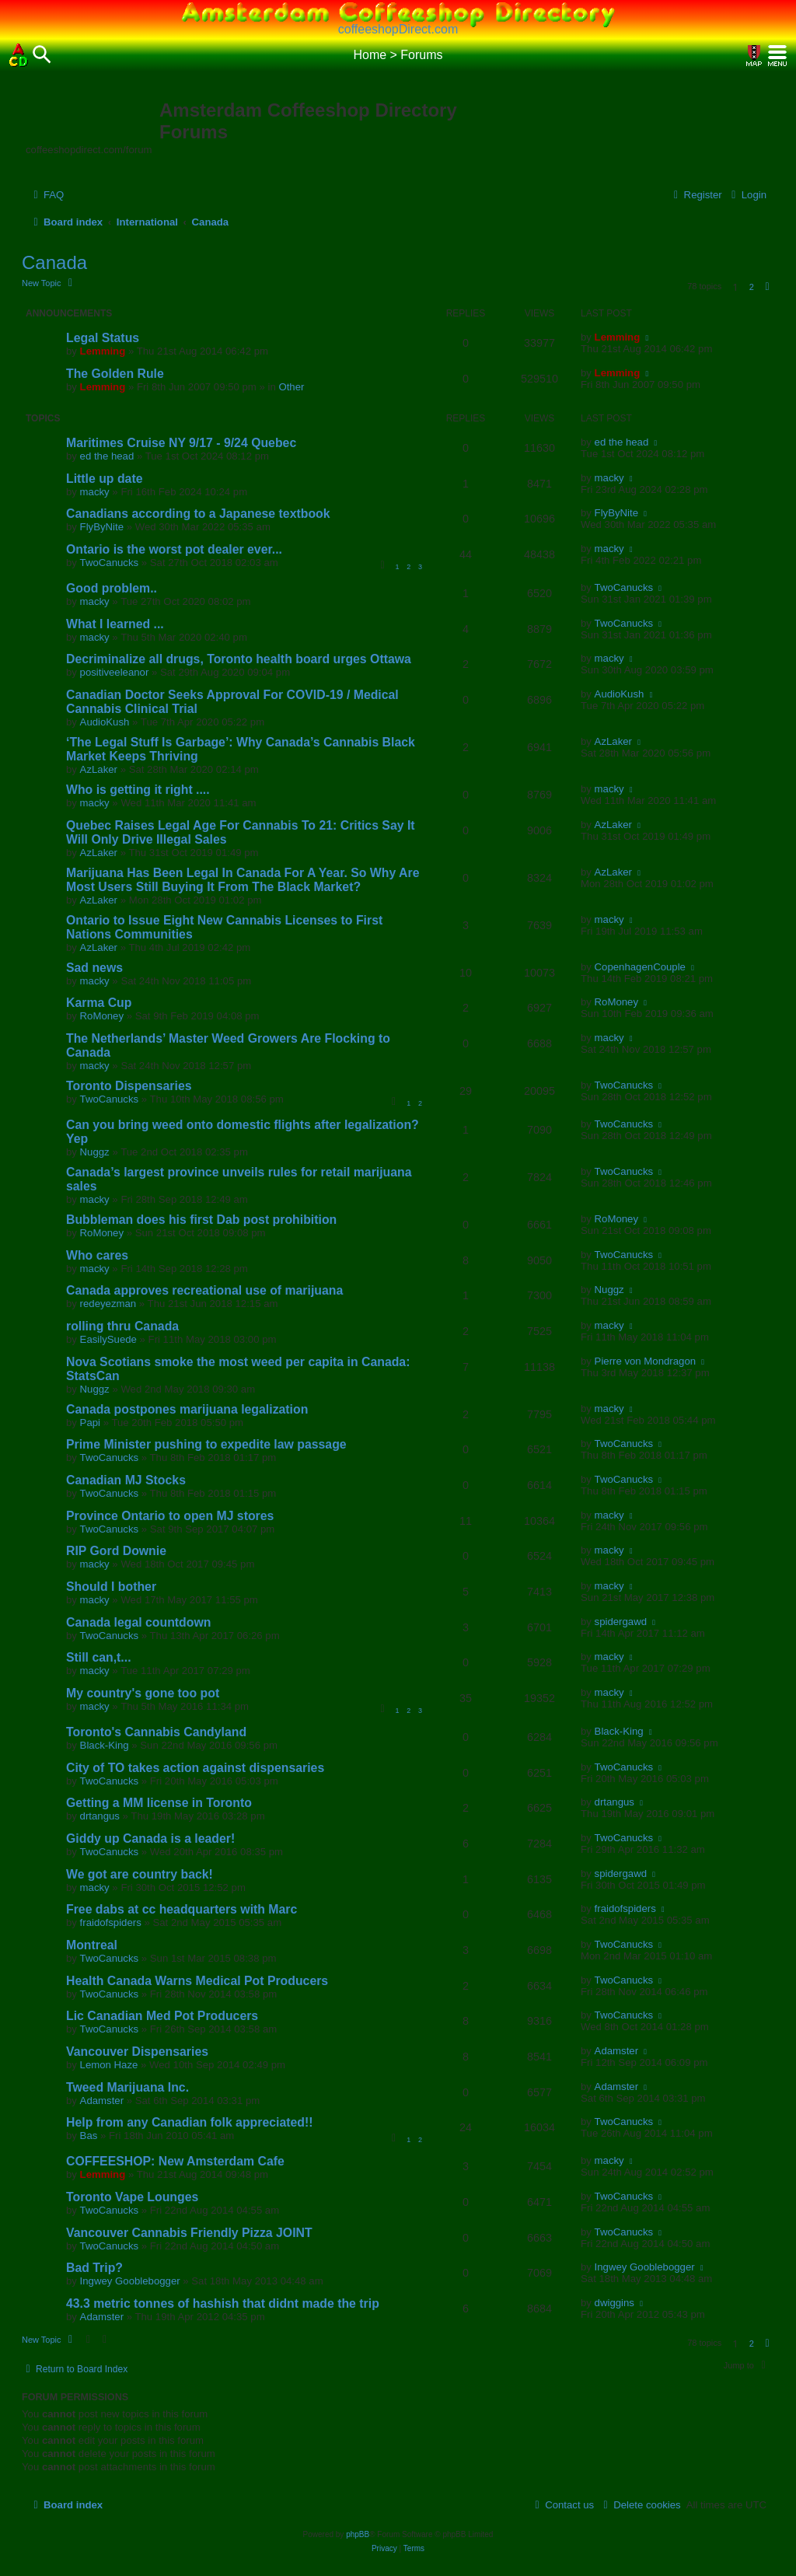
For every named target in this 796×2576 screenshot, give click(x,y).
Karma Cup (98, 1002)
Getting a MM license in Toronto (159, 1802)
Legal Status (102, 337)
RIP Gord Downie (116, 1550)
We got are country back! (139, 1874)
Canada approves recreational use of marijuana (204, 1290)
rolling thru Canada (122, 1326)
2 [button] (751, 287)
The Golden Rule (115, 373)
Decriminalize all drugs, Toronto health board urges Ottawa (238, 659)
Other (291, 387)
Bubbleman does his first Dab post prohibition (201, 1219)
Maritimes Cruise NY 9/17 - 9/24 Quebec (181, 442)
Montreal (91, 1945)
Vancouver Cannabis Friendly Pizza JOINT (189, 2232)
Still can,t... (98, 1657)
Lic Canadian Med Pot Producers (162, 2015)
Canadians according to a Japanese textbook (198, 513)
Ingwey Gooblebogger (130, 2281)
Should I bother (111, 1586)
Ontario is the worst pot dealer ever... (174, 549)
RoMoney (102, 1016)
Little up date (104, 478)
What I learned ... (115, 624)
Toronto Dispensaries (129, 1085)
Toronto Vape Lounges (132, 2197)
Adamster (616, 2051)
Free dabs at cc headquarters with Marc (181, 1909)
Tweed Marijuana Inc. (127, 2087)
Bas (89, 2135)
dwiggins (614, 2303)
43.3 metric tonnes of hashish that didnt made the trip (222, 2303)
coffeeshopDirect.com (398, 29)
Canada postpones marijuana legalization (187, 1409)
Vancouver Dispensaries (137, 2051)
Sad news (94, 967)
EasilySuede (108, 1339)
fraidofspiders (110, 1922)
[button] (767, 287)
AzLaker (98, 769)
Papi (90, 1422)
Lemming (103, 351)
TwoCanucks (109, 562)
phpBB (357, 2534)
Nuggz (95, 1152)
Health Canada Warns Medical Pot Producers (197, 1980)
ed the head (107, 456)
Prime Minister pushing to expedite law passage (206, 1444)
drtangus (100, 1816)
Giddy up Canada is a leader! (150, 1838)
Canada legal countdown (138, 1622)
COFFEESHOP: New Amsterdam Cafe (175, 2161)
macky (95, 492)
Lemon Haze (109, 2065)
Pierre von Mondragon (645, 1361)
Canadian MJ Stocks (126, 1480)
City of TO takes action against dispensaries (195, 1767)
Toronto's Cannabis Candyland (156, 1732)
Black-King (104, 1745)
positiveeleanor (114, 672)
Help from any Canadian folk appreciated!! (189, 2122)
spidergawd (621, 1621)
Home (369, 54)
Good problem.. (111, 588)
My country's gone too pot (142, 1693)
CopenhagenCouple (640, 967)
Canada (54, 262)
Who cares (97, 1255)
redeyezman (108, 1303)
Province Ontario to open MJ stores (170, 1515)
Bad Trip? (94, 2267)
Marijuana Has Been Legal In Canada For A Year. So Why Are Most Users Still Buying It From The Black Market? (242, 879)
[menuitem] (47, 195)
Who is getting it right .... (138, 789)
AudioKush (105, 722)
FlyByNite (102, 527)
